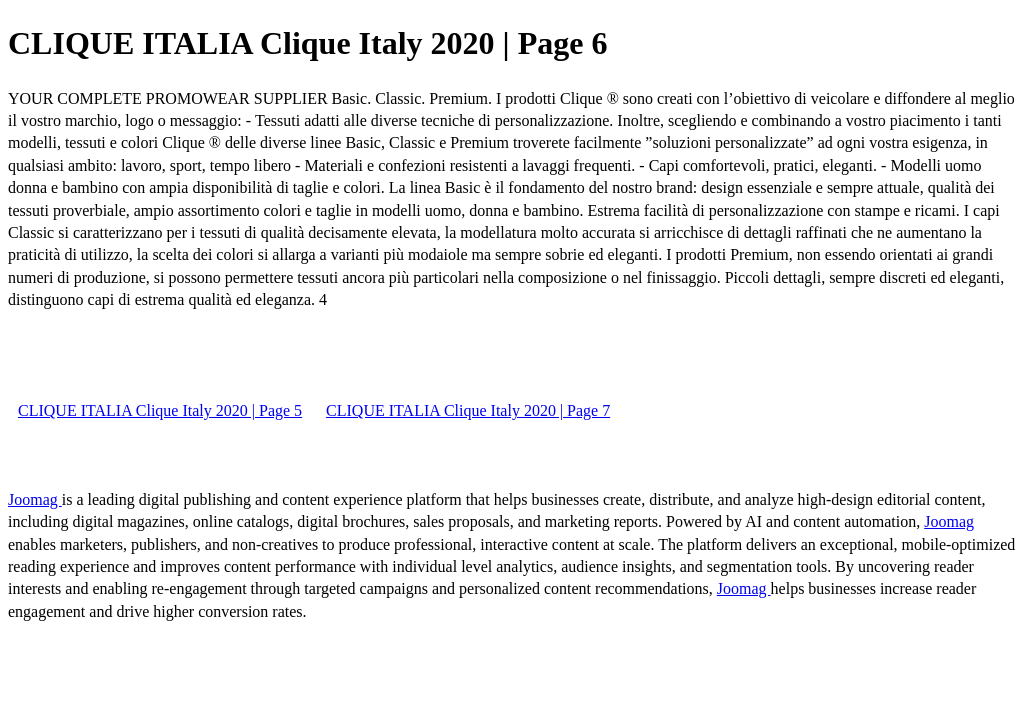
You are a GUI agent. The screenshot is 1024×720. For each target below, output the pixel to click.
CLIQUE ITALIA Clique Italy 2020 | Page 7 (468, 410)
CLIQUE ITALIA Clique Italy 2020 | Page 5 (160, 410)
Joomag (35, 499)
